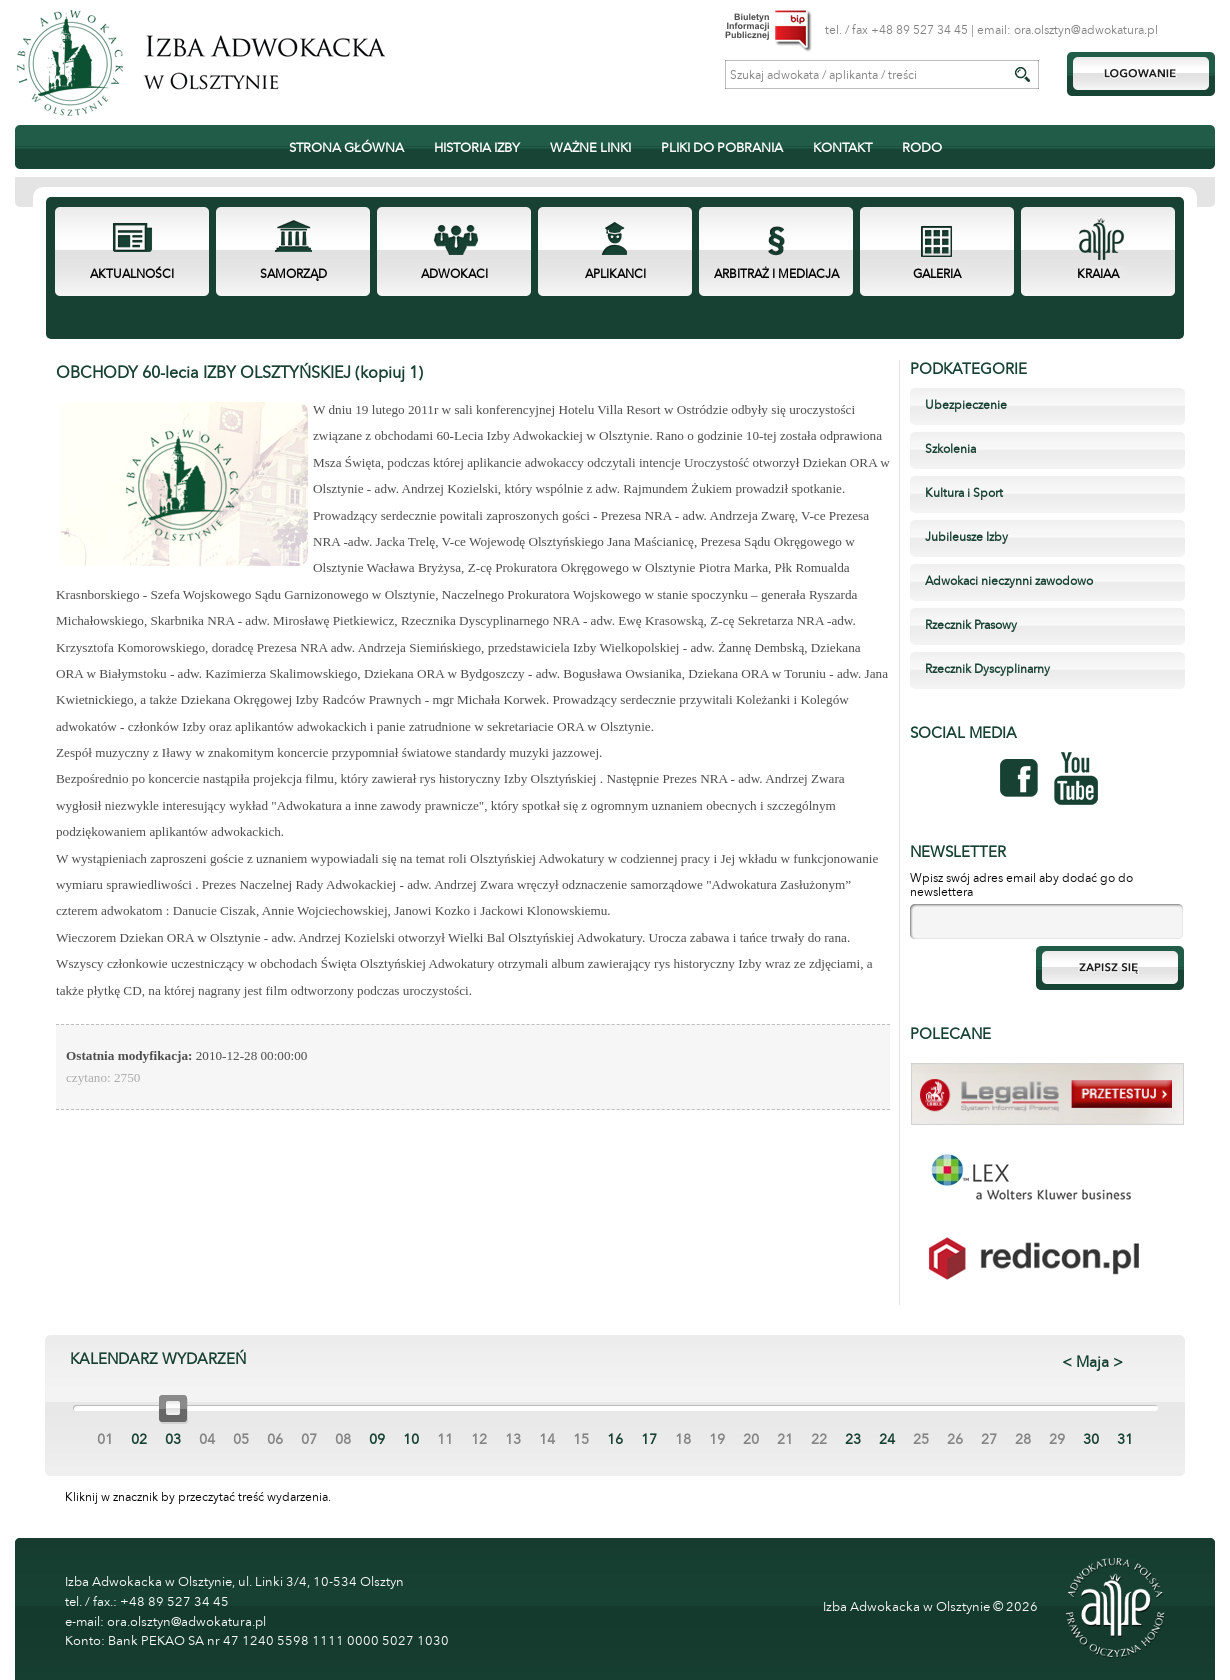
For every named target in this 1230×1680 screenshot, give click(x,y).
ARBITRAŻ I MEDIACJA (776, 274)
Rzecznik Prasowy (971, 625)
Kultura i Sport (964, 493)
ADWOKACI (454, 274)
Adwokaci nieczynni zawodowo (1009, 581)
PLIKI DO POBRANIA (722, 148)
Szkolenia (950, 449)
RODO (922, 148)
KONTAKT (842, 148)
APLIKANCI (615, 274)
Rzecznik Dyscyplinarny (987, 669)
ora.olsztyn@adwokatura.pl (1086, 30)
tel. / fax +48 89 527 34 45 (896, 30)
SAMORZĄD (293, 274)
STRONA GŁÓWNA (346, 148)
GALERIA (937, 274)
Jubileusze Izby (966, 537)
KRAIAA (1098, 274)
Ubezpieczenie (966, 405)
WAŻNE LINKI (590, 148)
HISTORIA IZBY (477, 148)
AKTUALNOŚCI (132, 274)
